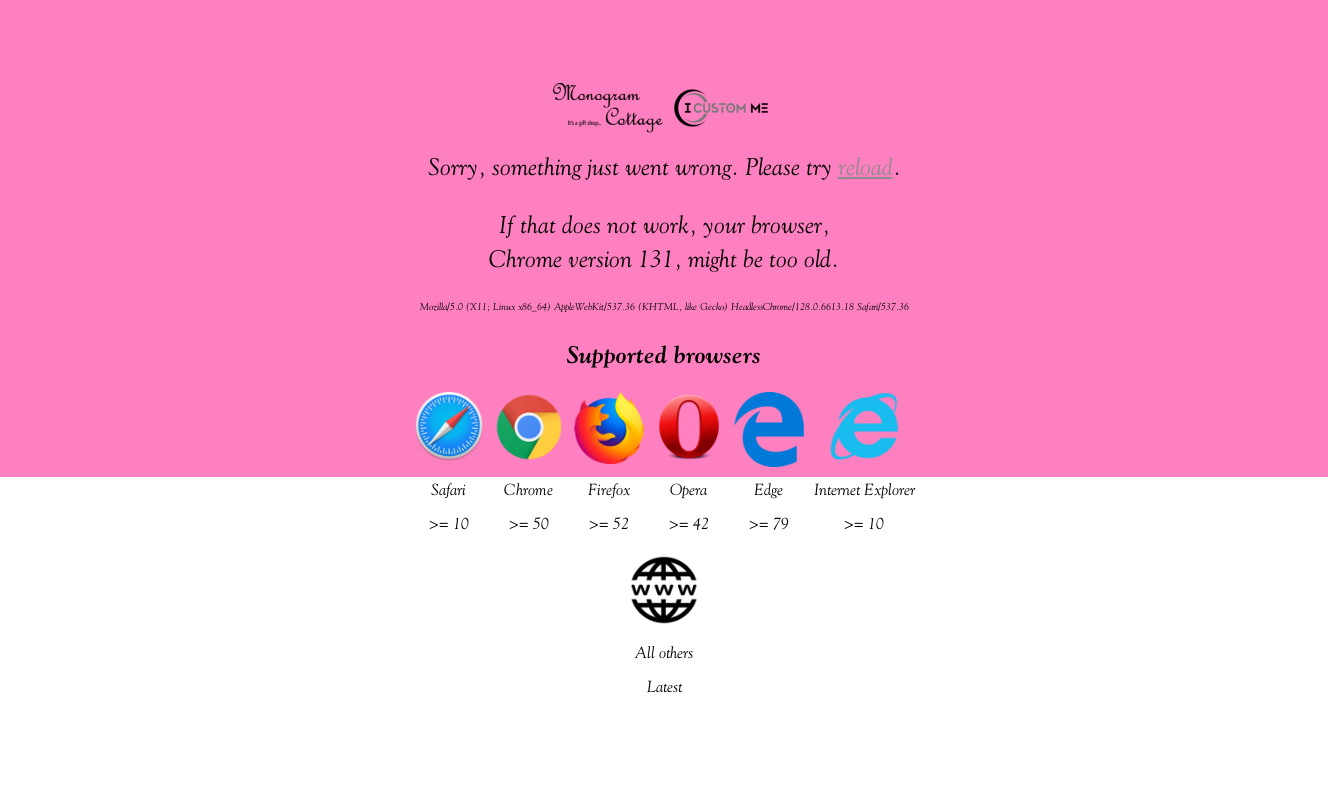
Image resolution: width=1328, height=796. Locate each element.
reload (865, 166)
